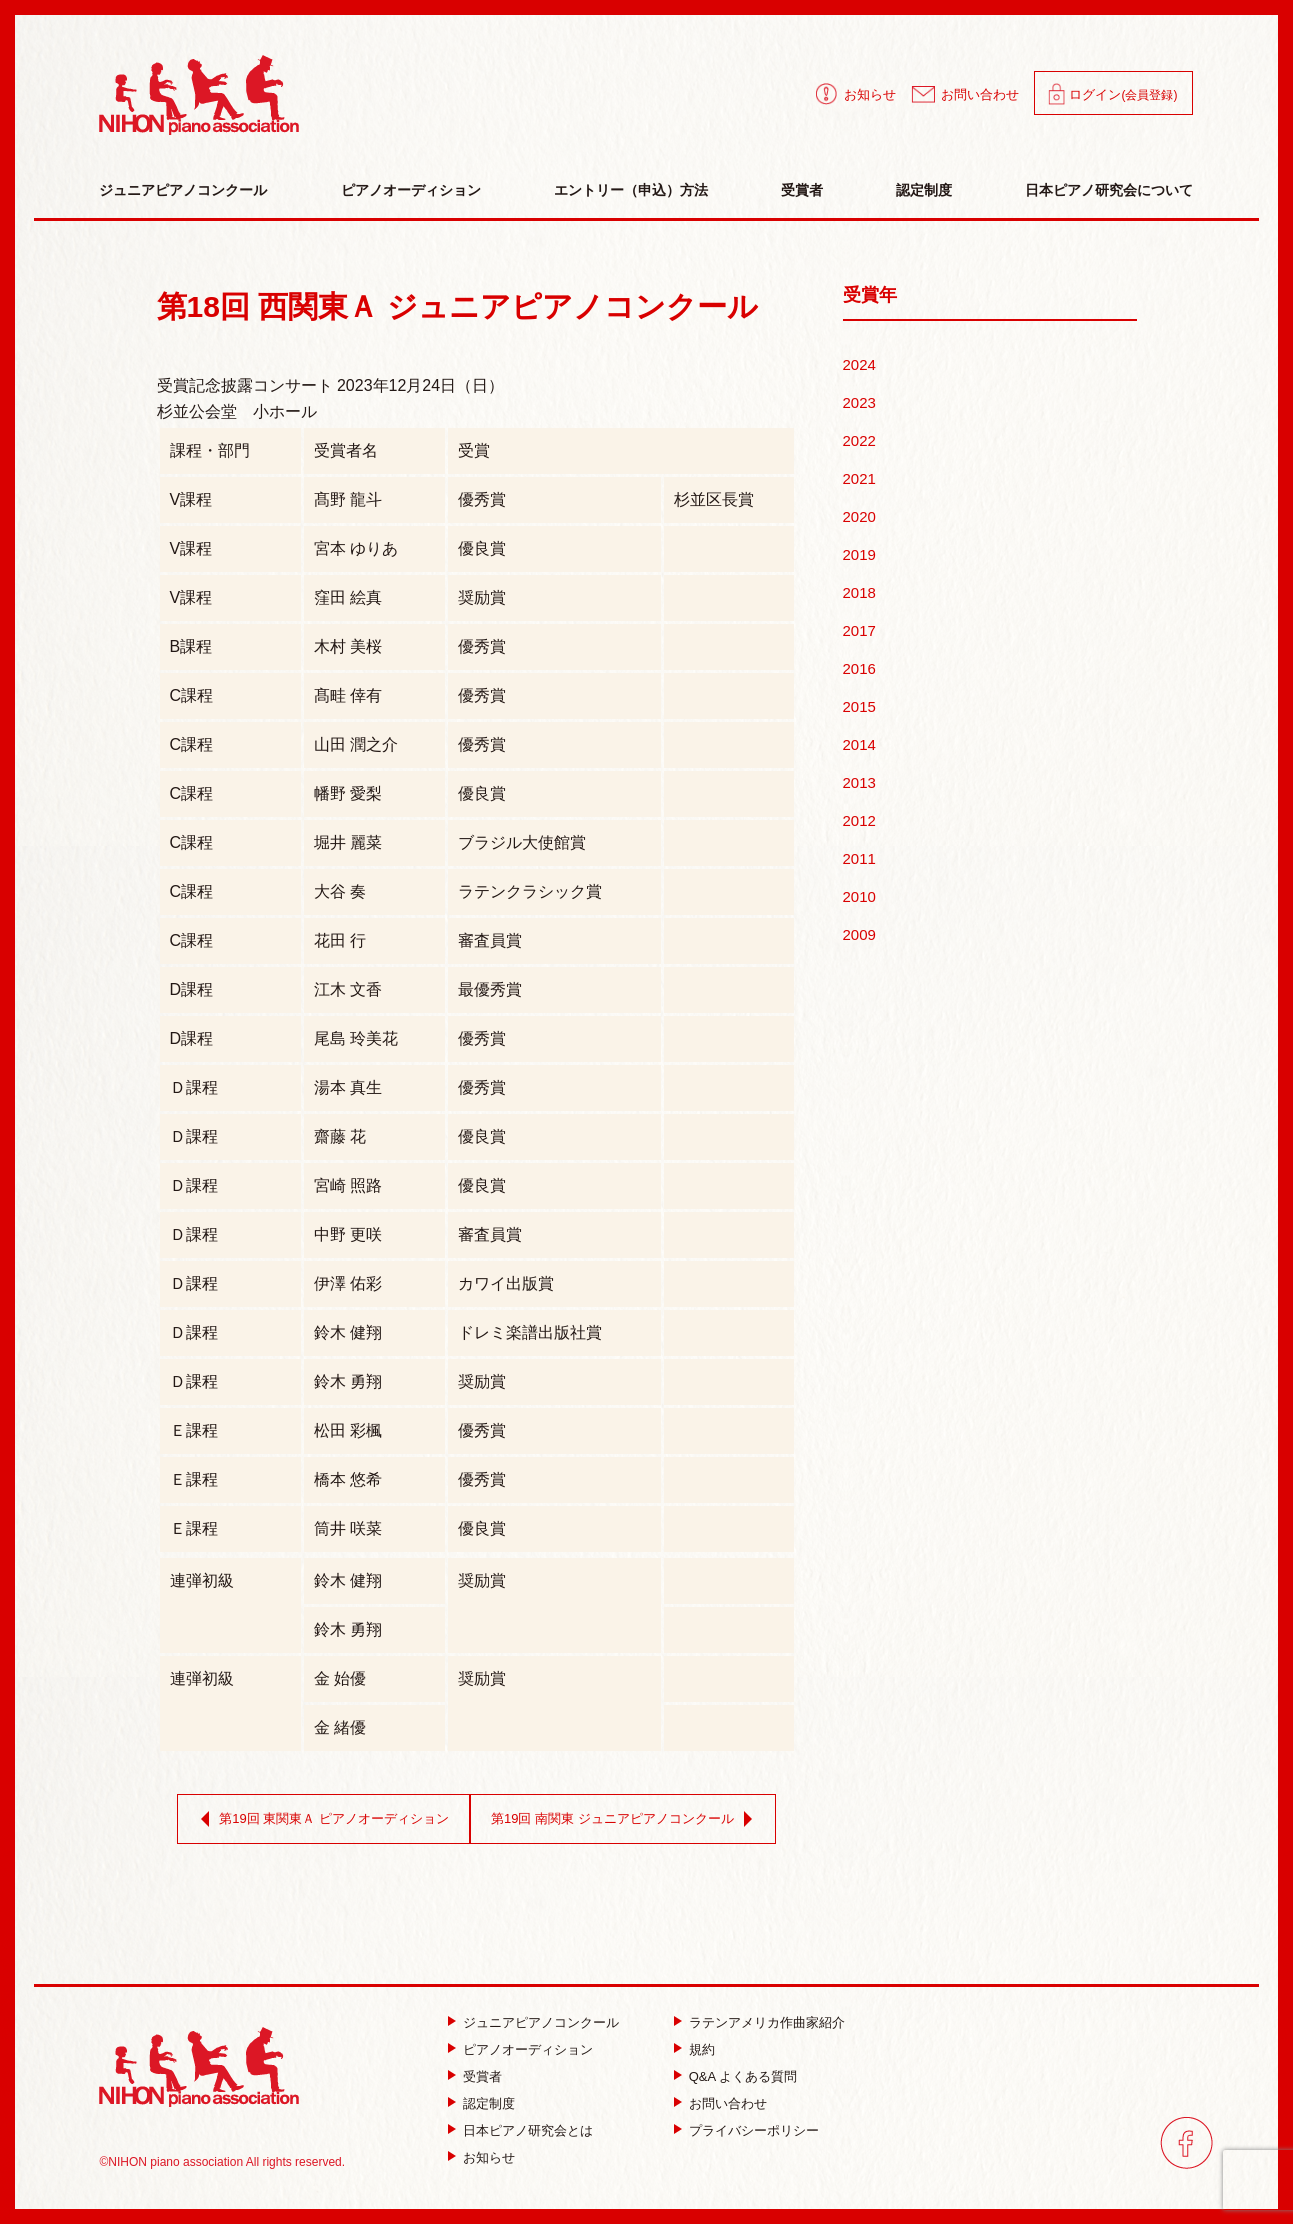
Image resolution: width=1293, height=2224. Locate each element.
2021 (859, 478)
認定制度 (924, 190)
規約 (702, 2049)
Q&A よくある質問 (743, 2076)
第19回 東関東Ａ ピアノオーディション (321, 1819)
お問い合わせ (980, 94)
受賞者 (802, 190)
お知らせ (870, 94)
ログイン (1123, 94)
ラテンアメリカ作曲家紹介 (767, 2022)
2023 (859, 402)
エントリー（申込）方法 (631, 190)
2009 (859, 934)
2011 (859, 858)
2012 (859, 820)
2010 (859, 896)
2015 (859, 706)
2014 (859, 744)
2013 (859, 782)
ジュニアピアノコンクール (183, 190)
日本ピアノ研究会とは (528, 2130)
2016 (859, 668)
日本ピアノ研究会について (1109, 190)
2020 (859, 516)
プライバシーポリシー (754, 2130)
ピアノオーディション (411, 190)
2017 (859, 630)
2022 (859, 440)
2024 (859, 364)
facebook (1186, 2142)
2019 (859, 554)
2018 (859, 592)
